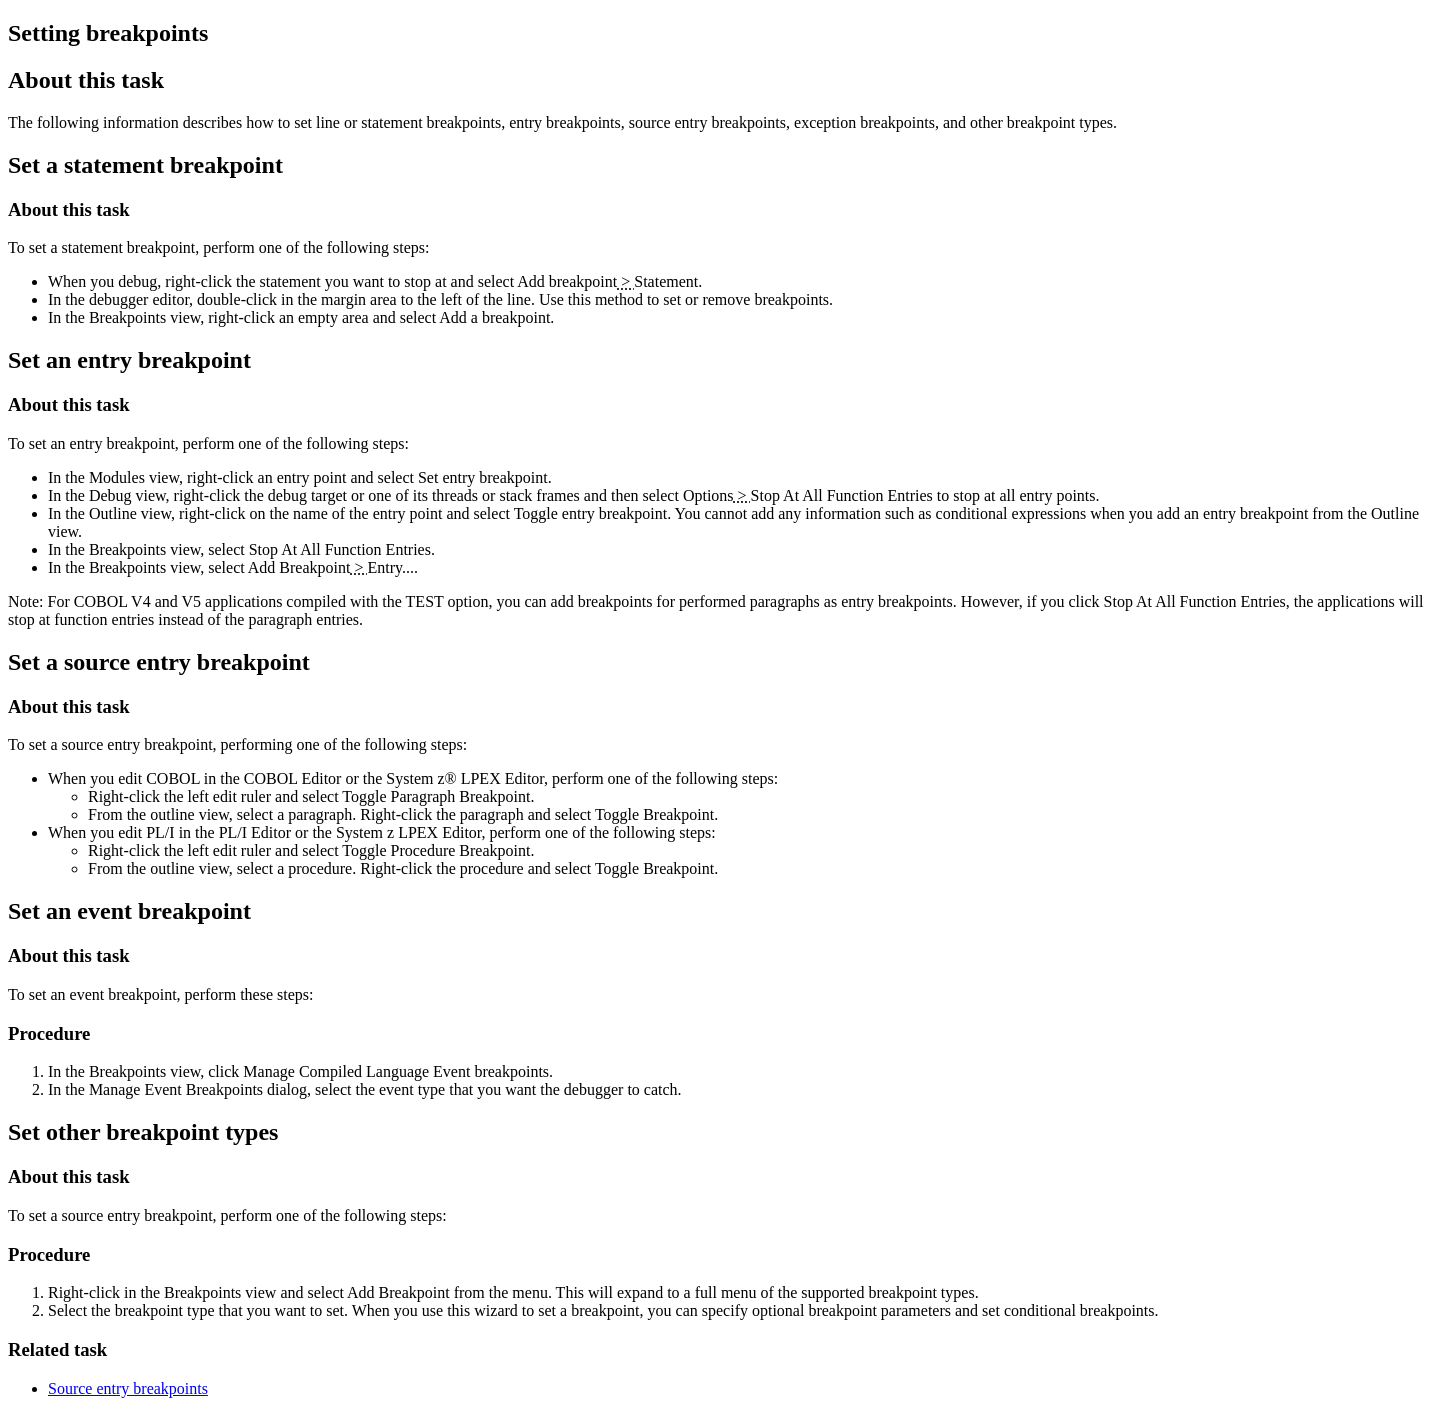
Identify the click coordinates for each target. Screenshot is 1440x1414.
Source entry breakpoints (128, 1388)
